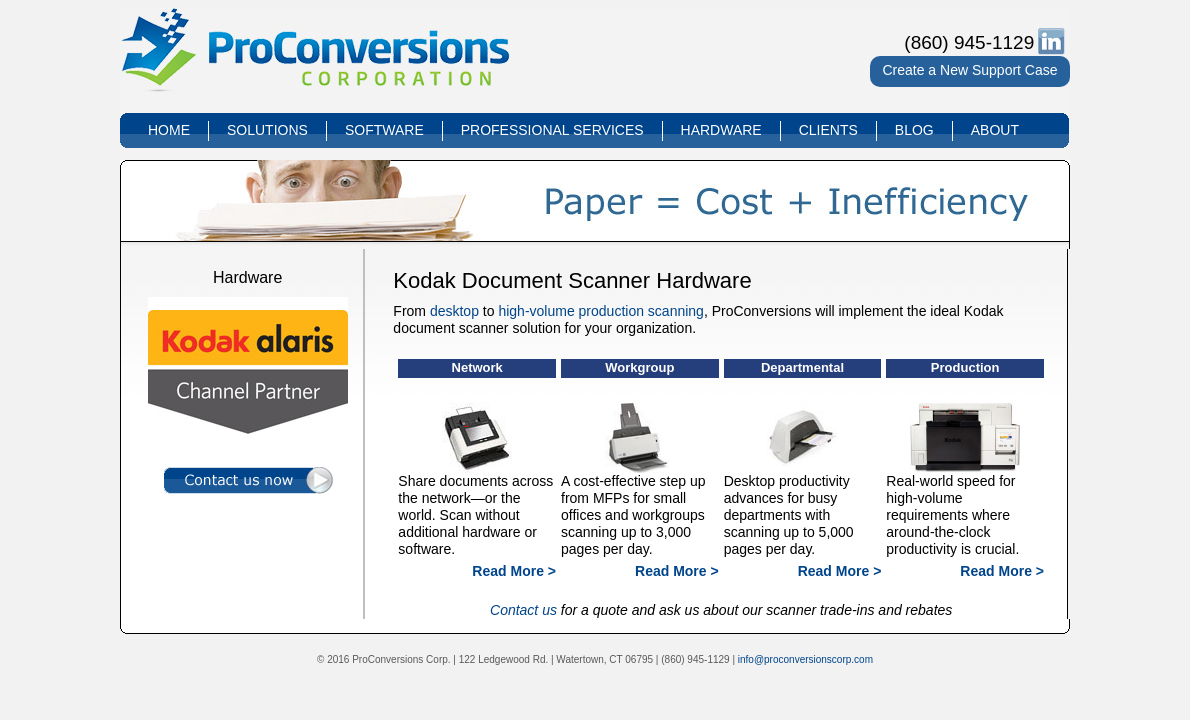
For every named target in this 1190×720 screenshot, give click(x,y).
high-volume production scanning (600, 311)
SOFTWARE (384, 130)
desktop (454, 311)
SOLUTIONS (267, 130)
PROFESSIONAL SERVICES (552, 130)
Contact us (523, 610)
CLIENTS (828, 130)
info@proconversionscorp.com (805, 659)
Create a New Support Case (969, 70)
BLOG (914, 130)
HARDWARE (721, 130)
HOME (169, 130)
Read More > (514, 571)
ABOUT (995, 130)
